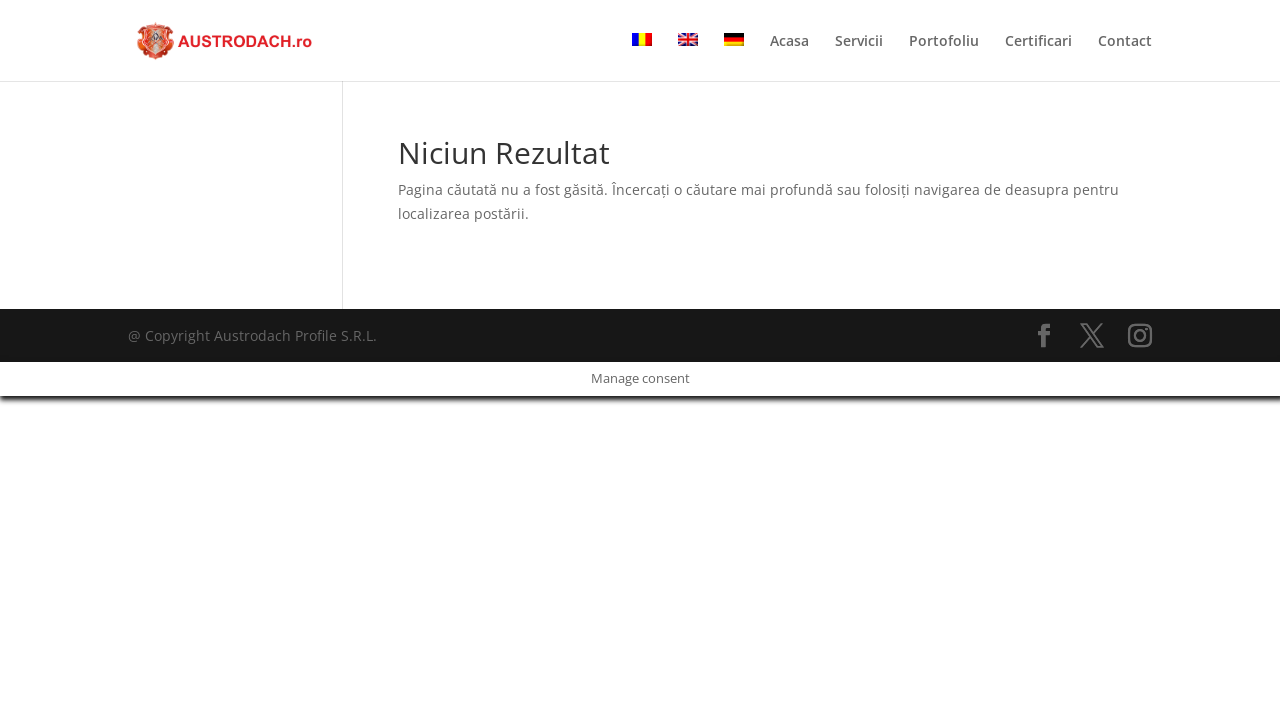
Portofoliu (944, 42)
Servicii (859, 42)
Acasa (789, 42)
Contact (1125, 42)
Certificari (1038, 42)
